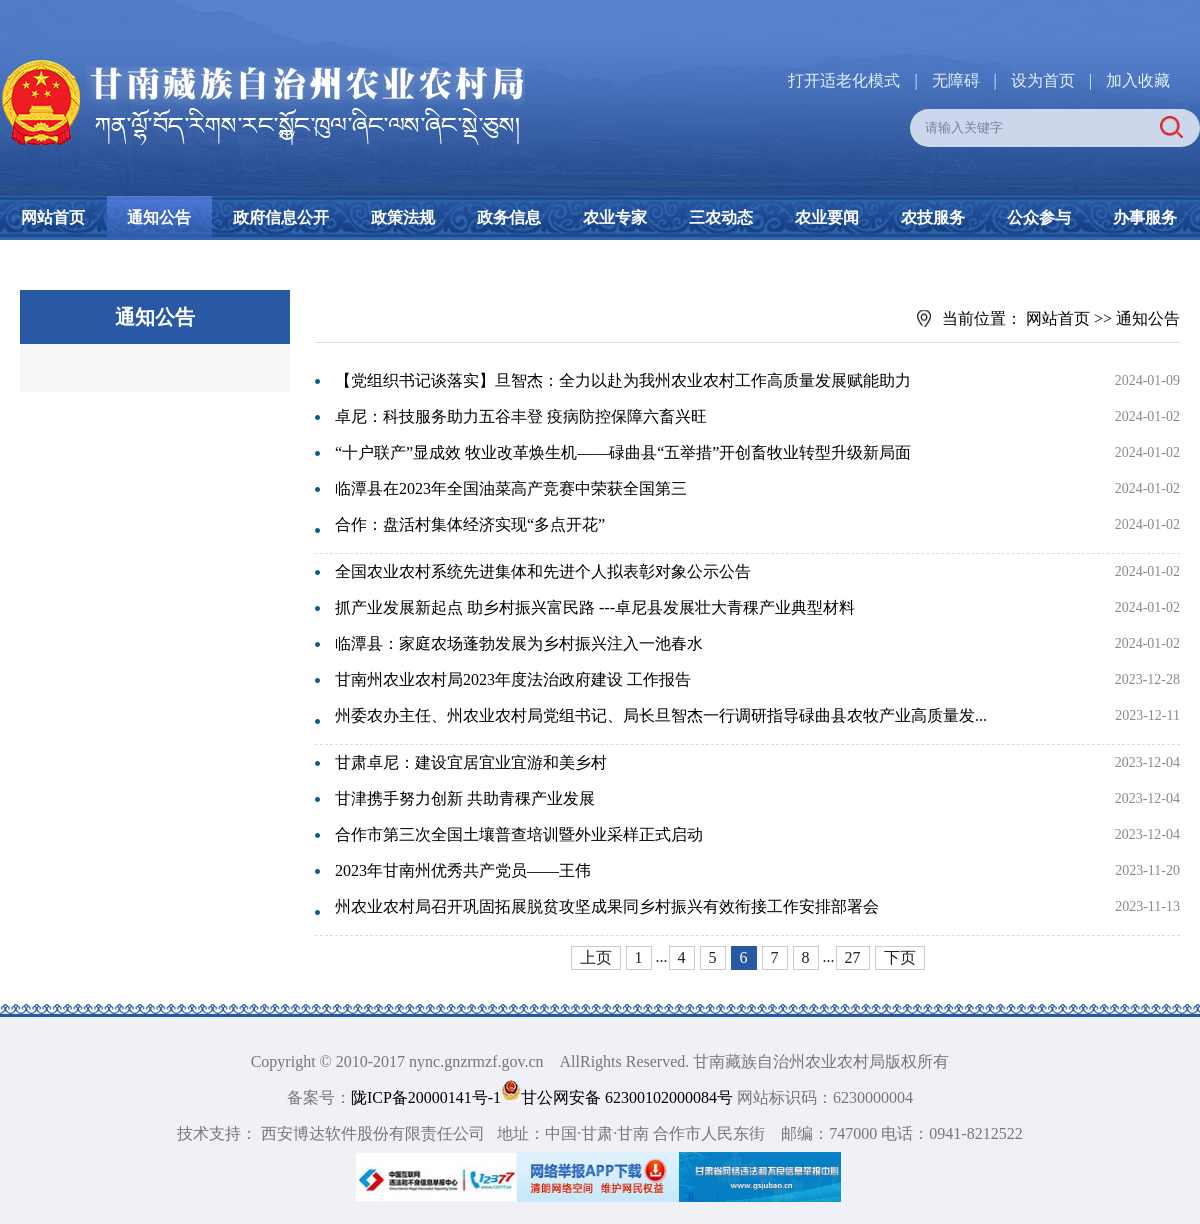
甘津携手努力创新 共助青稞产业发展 (465, 798)
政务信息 (509, 217)
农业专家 (615, 217)
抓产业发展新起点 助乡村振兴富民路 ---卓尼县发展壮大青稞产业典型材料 (595, 607)
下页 (900, 957)
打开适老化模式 (844, 80)
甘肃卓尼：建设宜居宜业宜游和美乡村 (471, 762)
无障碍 (956, 80)
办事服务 (1145, 217)
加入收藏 (1138, 80)
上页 (596, 957)
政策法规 (403, 217)
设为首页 (1043, 80)
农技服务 (933, 217)
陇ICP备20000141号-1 (426, 1097)
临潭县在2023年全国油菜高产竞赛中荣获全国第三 (511, 488)
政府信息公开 (281, 217)
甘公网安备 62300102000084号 (619, 1097)
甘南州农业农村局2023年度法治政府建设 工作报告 (513, 679)
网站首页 (53, 217)
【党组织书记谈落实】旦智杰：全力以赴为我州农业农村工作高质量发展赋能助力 (623, 380)
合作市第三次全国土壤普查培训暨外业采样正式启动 (519, 834)
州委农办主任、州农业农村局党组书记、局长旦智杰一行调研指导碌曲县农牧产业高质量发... (661, 715)
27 (853, 957)
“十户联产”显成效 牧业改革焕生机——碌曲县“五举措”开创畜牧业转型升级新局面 (623, 452)
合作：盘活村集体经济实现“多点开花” (470, 524)
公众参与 (1039, 217)
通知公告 (159, 217)
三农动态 (721, 217)
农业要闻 (827, 217)
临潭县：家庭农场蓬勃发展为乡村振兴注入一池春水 (519, 643)
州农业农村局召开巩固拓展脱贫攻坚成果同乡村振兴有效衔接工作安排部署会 (607, 906)
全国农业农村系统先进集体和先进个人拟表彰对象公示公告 (543, 571)
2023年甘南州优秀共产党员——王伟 (463, 870)
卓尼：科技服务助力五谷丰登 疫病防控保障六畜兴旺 (521, 416)
